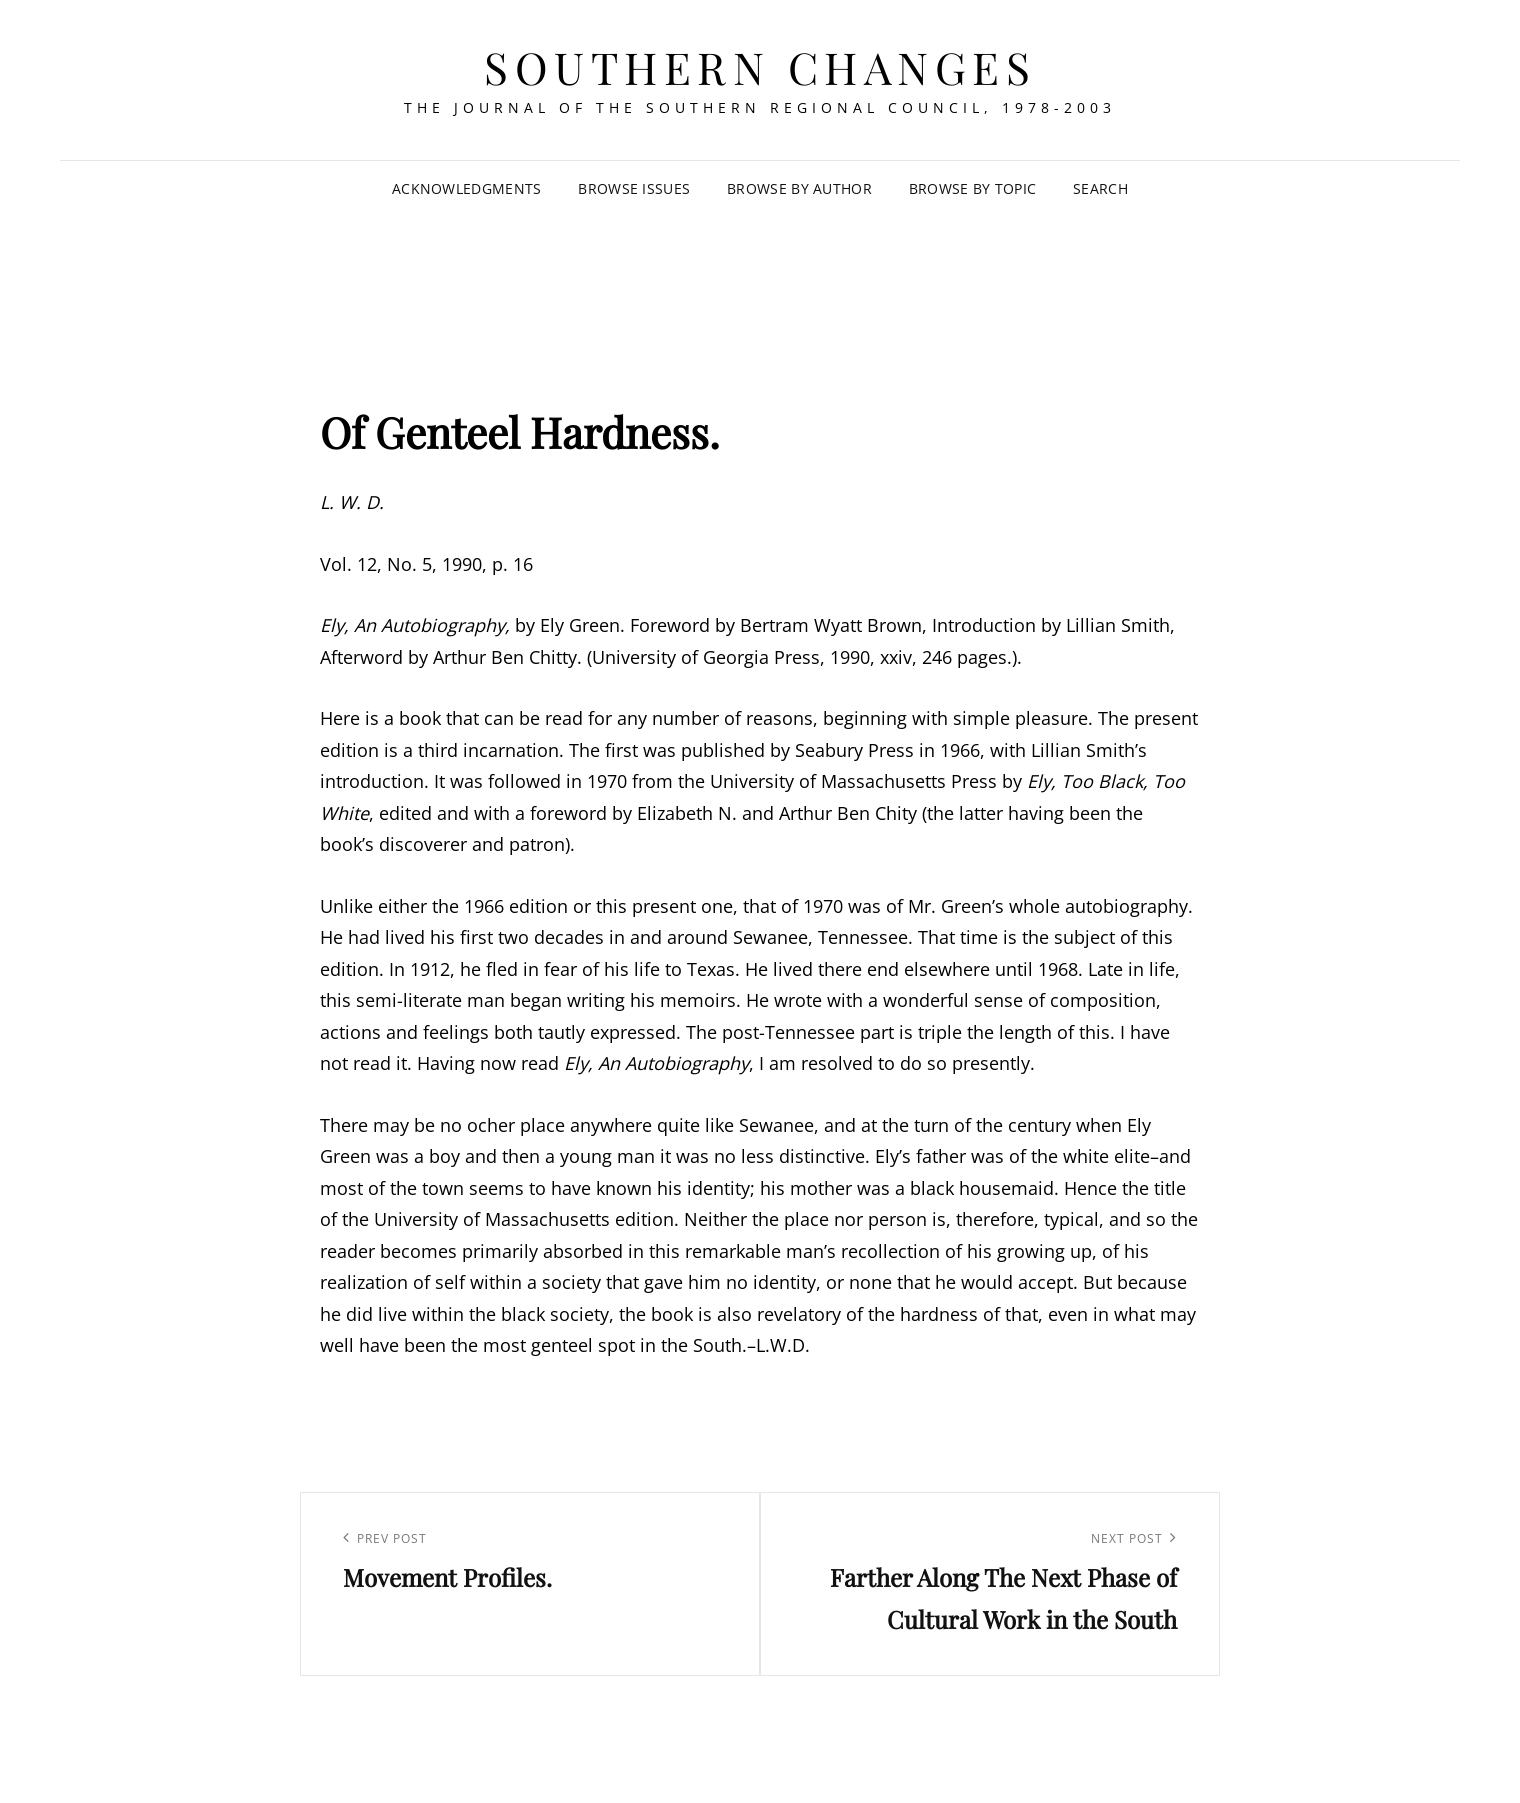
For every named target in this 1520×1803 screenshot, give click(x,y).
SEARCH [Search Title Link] (1100, 188)
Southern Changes (760, 66)
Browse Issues (634, 188)
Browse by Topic (972, 188)
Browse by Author (799, 188)
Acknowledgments (466, 188)
